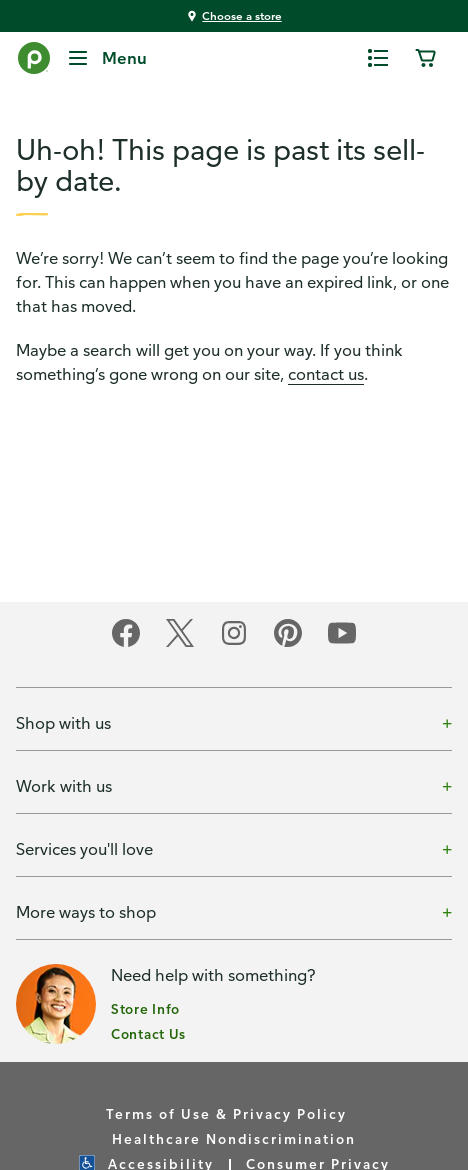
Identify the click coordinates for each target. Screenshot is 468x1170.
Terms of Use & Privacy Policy (226, 1113)
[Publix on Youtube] (342, 643)
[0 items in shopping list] (378, 58)
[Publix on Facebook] (126, 643)
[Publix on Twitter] (180, 643)
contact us (326, 374)
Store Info (145, 1008)
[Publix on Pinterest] (288, 643)
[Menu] (106, 58)
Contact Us (148, 1033)
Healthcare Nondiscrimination (234, 1138)
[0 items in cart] (426, 58)
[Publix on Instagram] (234, 643)
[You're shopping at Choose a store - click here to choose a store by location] (233, 16)
